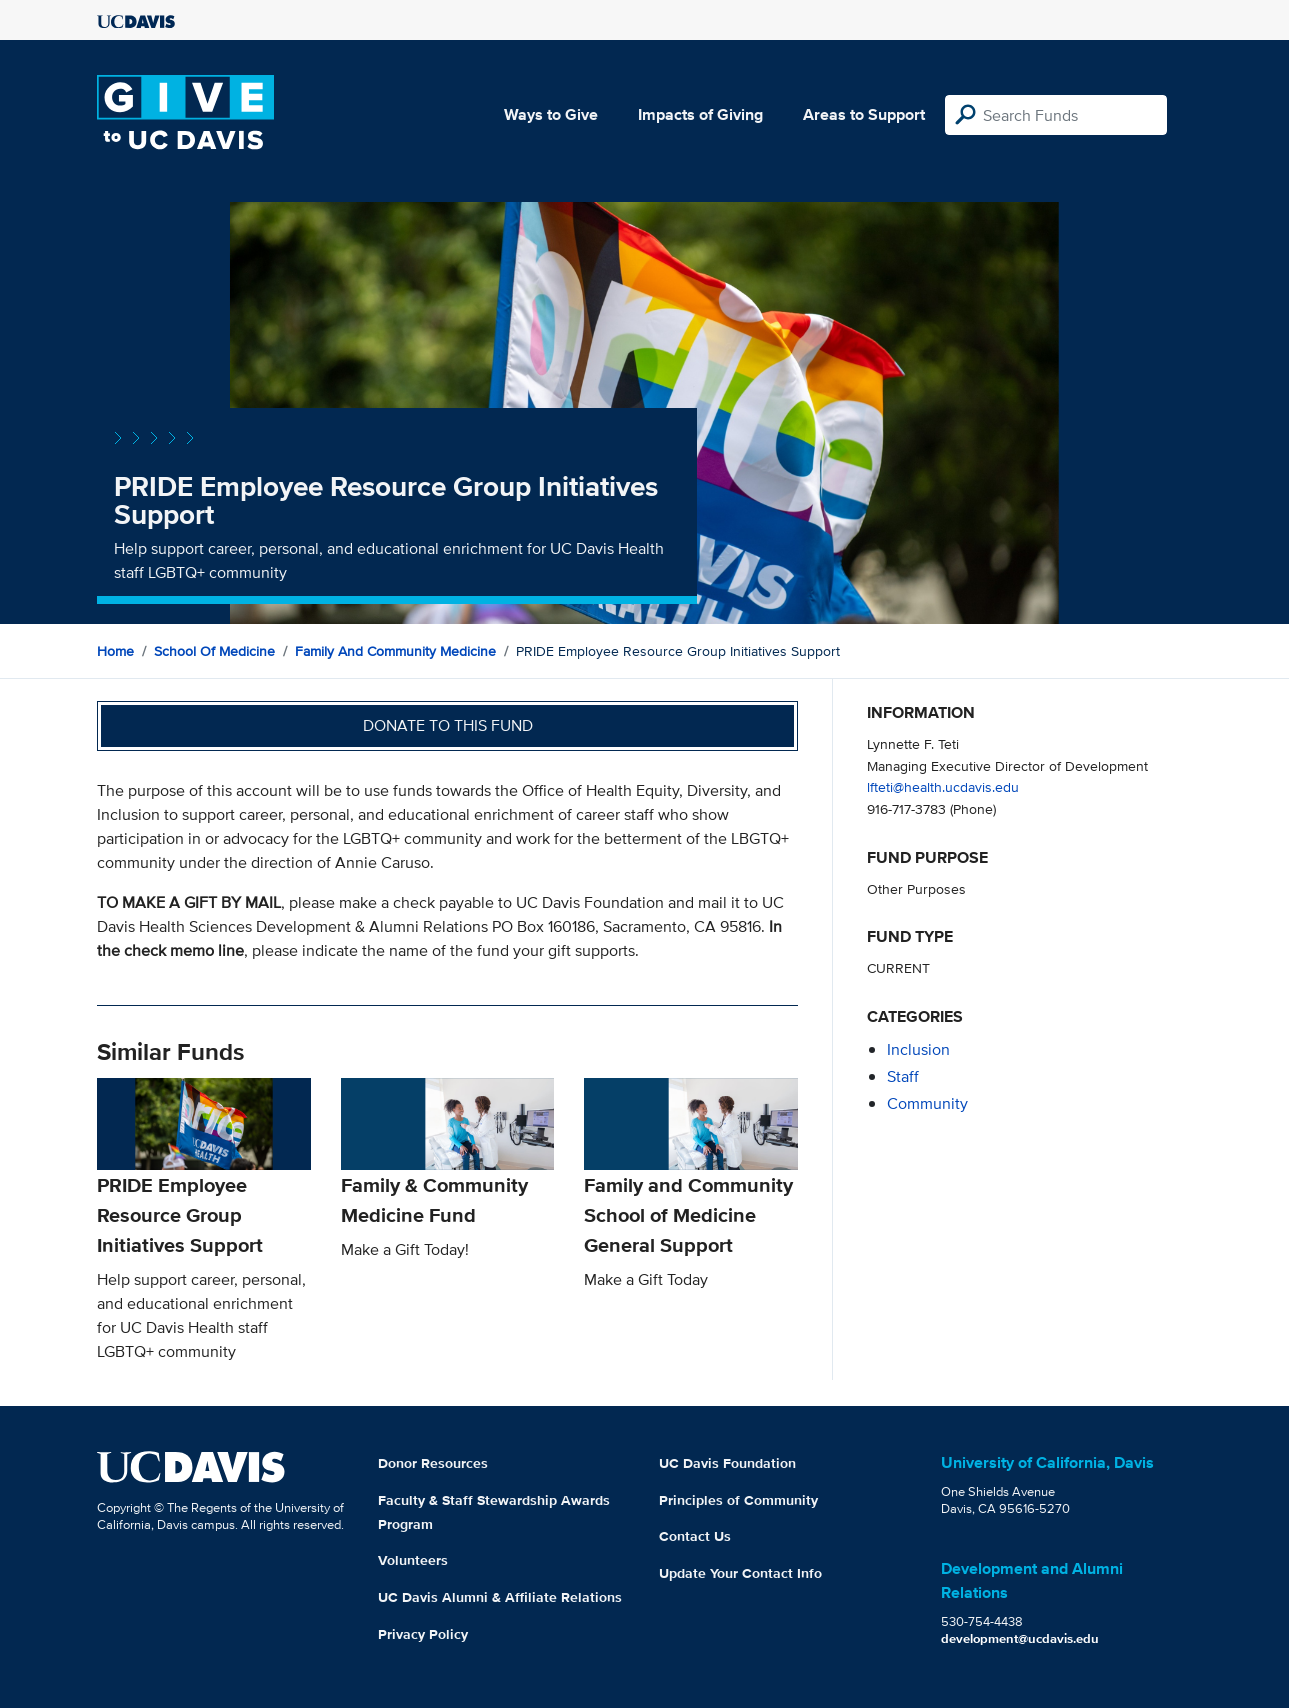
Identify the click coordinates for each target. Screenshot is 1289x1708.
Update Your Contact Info (740, 1573)
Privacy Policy (423, 1634)
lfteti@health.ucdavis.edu (943, 786)
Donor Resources (433, 1463)
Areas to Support (864, 114)
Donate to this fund (448, 725)
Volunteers (413, 1560)
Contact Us (695, 1536)
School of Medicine (214, 651)
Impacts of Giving (700, 114)
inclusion (918, 1049)
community (927, 1103)
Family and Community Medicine (395, 651)
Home (115, 651)
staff (903, 1076)
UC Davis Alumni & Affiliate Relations (500, 1597)
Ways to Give (551, 114)
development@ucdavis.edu (1020, 1638)
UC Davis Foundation (727, 1463)
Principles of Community (738, 1500)
